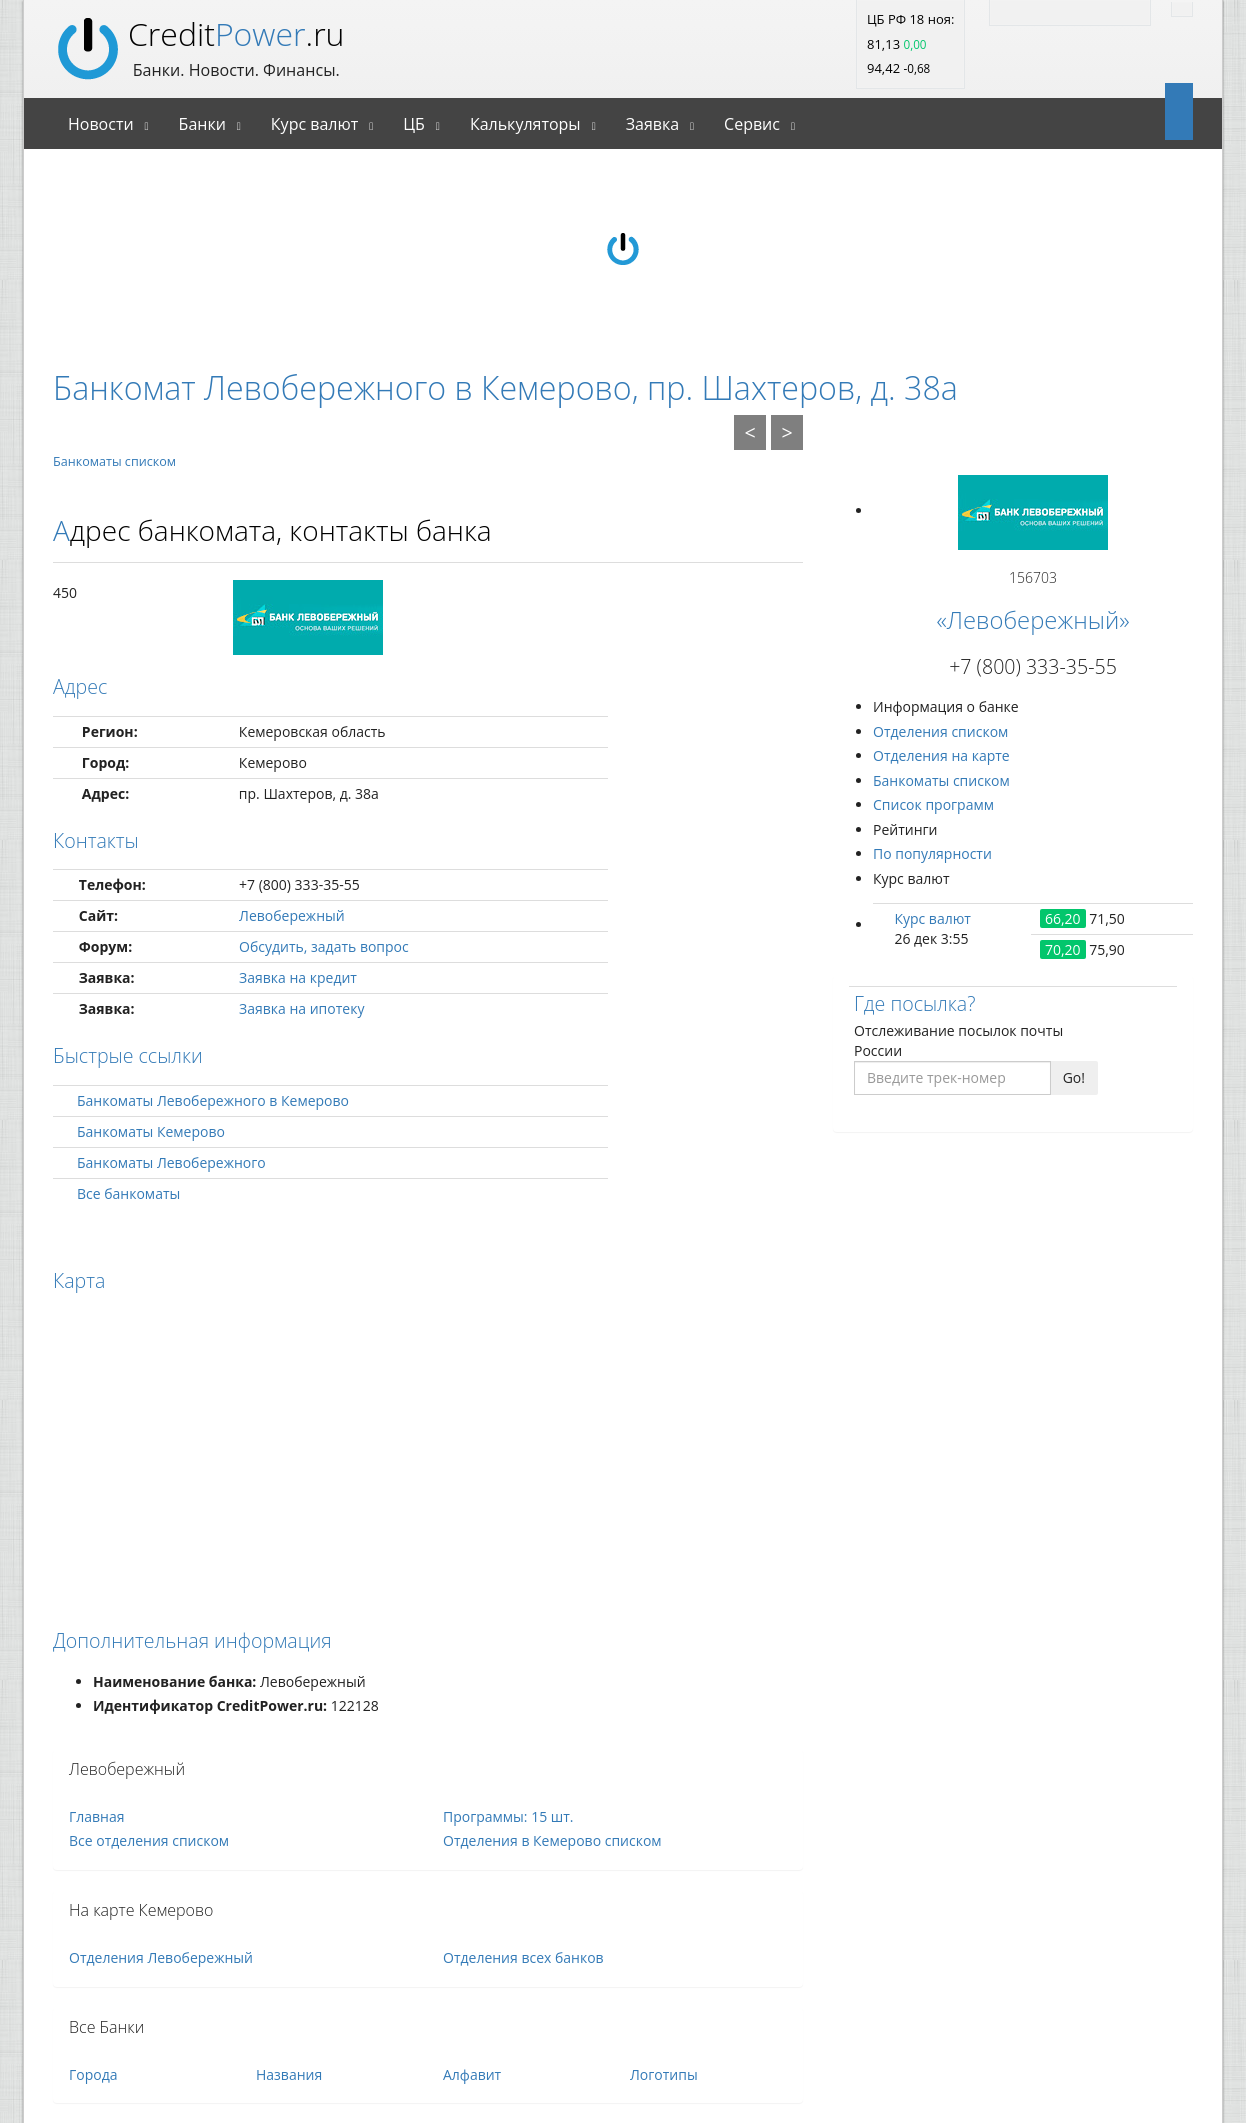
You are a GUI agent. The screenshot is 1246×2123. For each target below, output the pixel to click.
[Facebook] (1090, 10)
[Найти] (1182, 9)
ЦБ (414, 124)
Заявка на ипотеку (301, 1008)
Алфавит (472, 2074)
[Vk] (1130, 10)
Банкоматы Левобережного (171, 1162)
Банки (202, 124)
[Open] (1171, 110)
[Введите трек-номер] (952, 1078)
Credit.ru (236, 33)
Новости (101, 124)
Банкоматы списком (114, 461)
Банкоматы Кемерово (151, 1131)
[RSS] (1010, 10)
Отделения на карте (941, 755)
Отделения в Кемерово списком (552, 1840)
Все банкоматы (128, 1193)
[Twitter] (1050, 10)
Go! (1074, 1077)
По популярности (932, 853)
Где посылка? (914, 1003)
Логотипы (664, 2074)
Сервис (752, 124)
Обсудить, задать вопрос (324, 946)
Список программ (933, 804)
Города (93, 2074)
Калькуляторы (525, 124)
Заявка (652, 124)
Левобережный (292, 915)
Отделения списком (940, 731)
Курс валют (314, 124)
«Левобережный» (1032, 620)
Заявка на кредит (298, 977)
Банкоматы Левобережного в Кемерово (213, 1100)
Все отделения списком (149, 1840)
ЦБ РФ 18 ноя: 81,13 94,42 (910, 43)
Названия (289, 2074)
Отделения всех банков (523, 1957)
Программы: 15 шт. (508, 1816)
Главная (97, 1816)
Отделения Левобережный (161, 1957)
